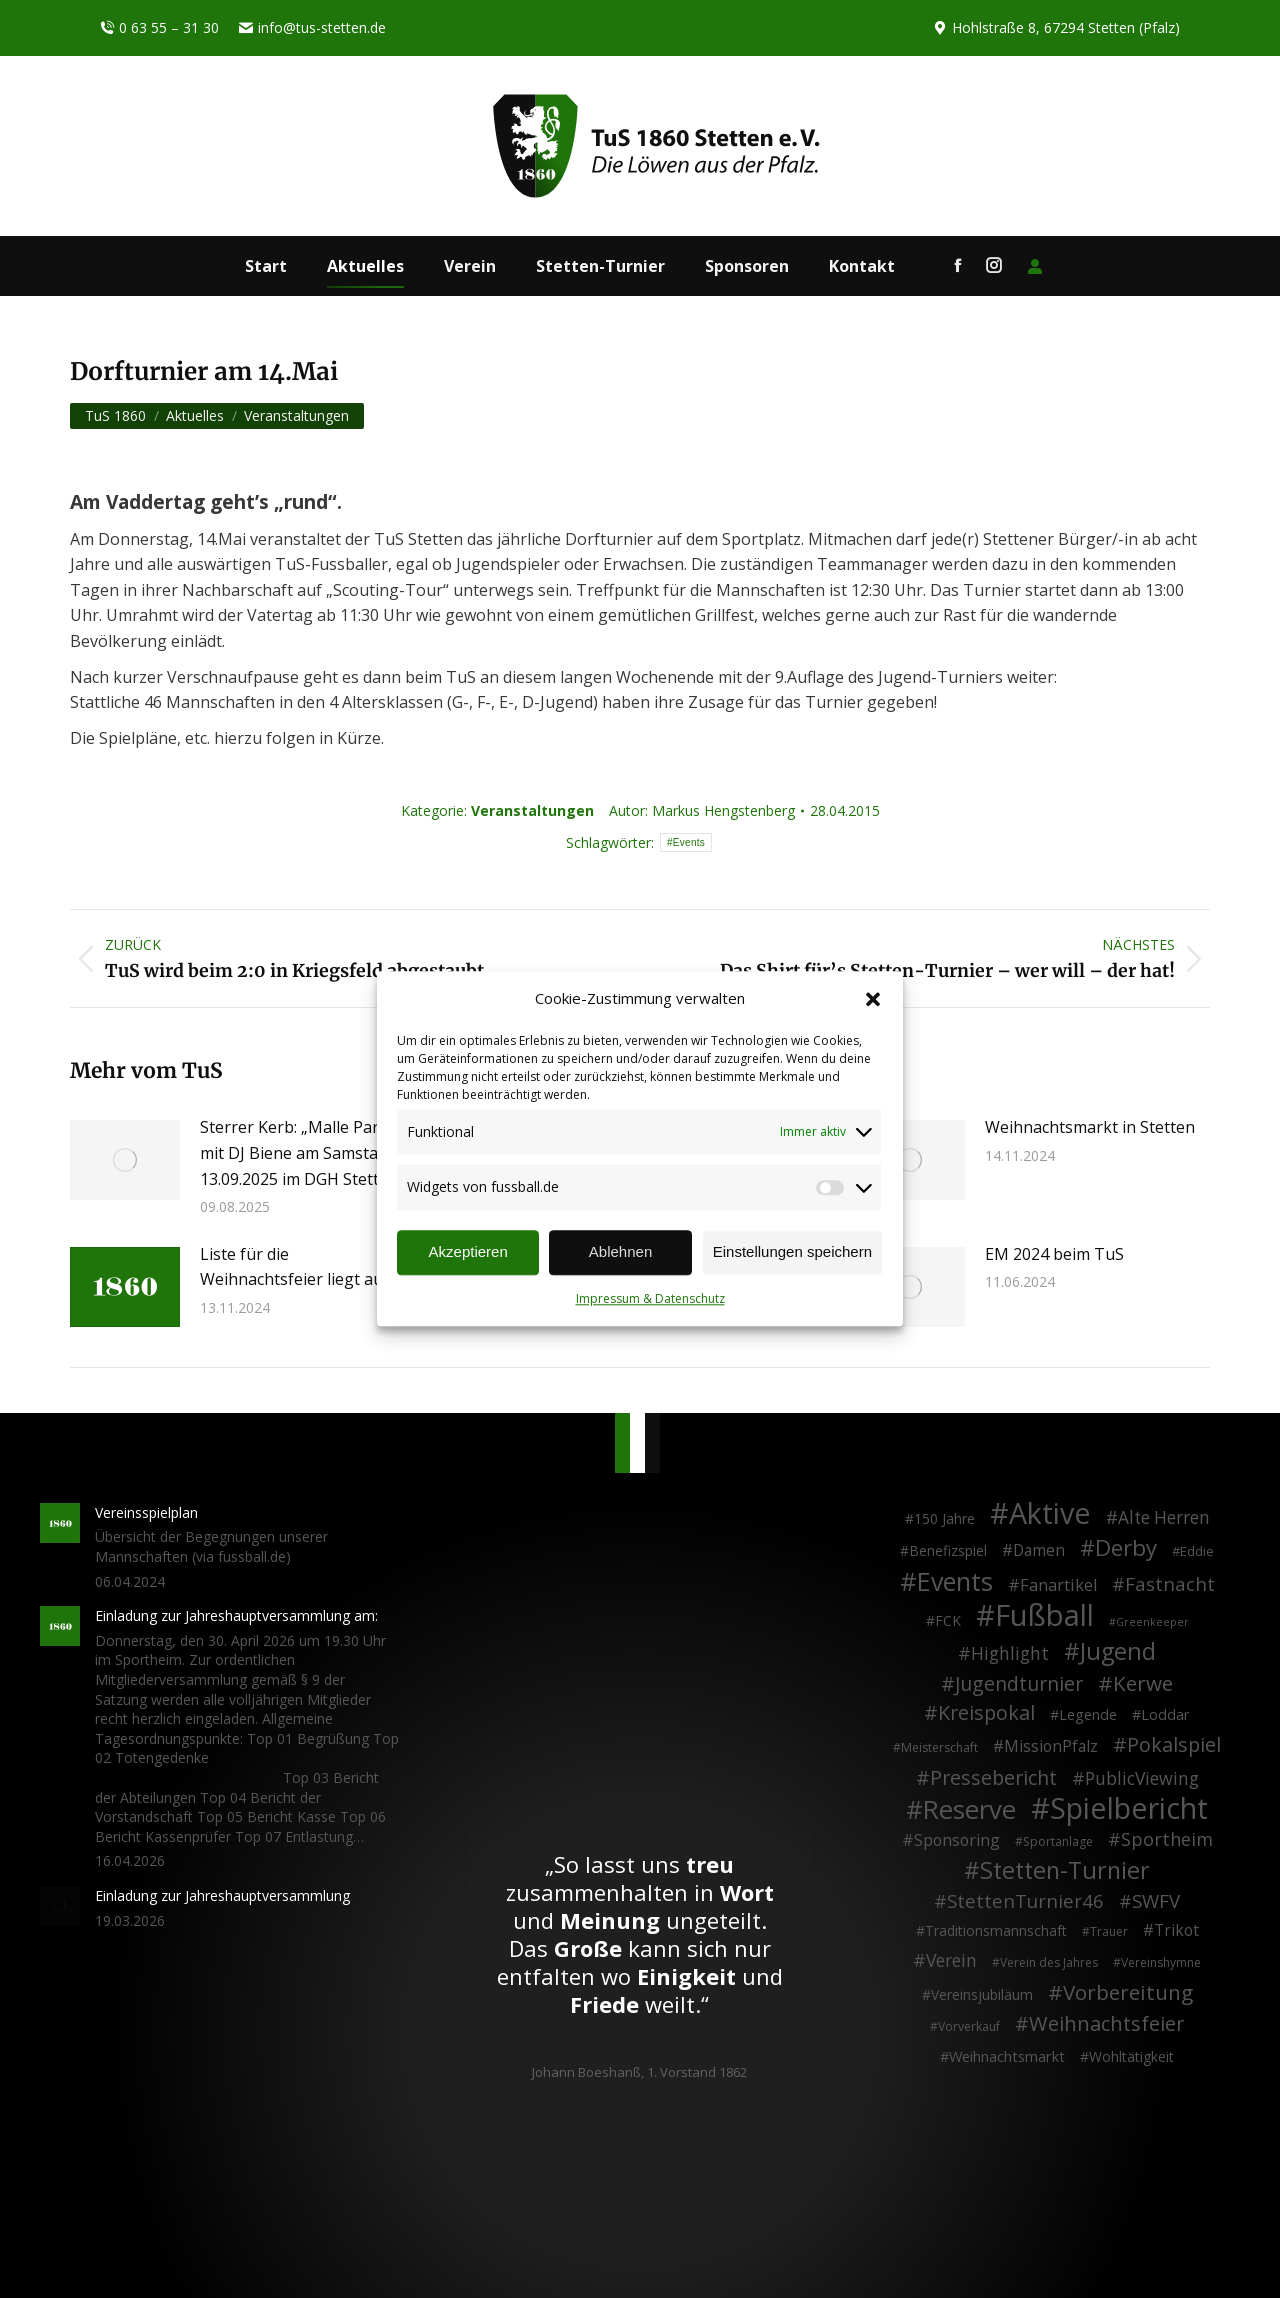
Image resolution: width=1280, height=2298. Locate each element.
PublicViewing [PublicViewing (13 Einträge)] (1142, 1779)
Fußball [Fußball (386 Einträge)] (1044, 1616)
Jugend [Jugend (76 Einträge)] (1118, 1652)
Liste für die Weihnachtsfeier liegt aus (295, 1267)
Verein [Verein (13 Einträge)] (951, 1961)
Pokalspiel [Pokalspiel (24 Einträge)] (1174, 1745)
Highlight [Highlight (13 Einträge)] (1010, 1654)
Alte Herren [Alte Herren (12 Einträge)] (1164, 1518)
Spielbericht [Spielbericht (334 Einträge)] (1129, 1808)
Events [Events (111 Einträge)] (955, 1582)
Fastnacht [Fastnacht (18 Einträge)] (1170, 1584)
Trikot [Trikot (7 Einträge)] (1176, 1931)
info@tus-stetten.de (312, 28)
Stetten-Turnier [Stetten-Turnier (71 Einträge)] (1065, 1871)
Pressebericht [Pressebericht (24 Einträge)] (993, 1778)
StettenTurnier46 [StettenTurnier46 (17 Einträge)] (1025, 1901)
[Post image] (125, 1160)
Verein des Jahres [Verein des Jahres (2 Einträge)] (1049, 1962)
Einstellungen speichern (792, 1252)
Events (689, 842)
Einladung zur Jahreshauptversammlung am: (236, 1615)
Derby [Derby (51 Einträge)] (1126, 1548)
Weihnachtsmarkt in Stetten (1090, 1127)
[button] (873, 999)
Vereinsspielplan (146, 1512)
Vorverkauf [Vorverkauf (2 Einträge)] (969, 2026)
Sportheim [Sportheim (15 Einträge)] (1167, 1840)
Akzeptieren (468, 1252)
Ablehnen (620, 1252)
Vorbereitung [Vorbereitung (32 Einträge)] (1128, 1993)
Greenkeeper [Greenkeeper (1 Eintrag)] (1152, 1622)
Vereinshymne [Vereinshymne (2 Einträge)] (1161, 1962)
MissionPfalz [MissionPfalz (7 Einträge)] (1051, 1747)
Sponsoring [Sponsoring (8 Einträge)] (957, 1841)
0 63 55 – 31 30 (159, 28)
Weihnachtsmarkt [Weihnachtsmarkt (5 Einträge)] (1007, 2056)
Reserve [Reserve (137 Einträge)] (969, 1810)
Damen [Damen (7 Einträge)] (1039, 1551)
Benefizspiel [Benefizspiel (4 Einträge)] (948, 1550)
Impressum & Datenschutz (650, 1298)
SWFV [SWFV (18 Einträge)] (1156, 1901)
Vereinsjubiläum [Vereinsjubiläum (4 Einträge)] (982, 1994)
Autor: (702, 810)
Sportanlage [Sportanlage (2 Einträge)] (1058, 1841)
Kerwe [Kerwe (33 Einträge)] (1143, 1684)
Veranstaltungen (532, 810)
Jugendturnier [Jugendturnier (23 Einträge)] (1019, 1684)
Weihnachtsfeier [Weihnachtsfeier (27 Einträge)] (1107, 2024)
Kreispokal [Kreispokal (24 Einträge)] (986, 1713)
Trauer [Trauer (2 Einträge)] (1109, 1931)
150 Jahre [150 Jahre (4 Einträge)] (944, 1518)
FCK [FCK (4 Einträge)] (948, 1620)
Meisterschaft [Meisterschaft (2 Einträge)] (939, 1747)
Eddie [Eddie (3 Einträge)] (1197, 1551)
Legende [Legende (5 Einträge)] (1088, 1714)
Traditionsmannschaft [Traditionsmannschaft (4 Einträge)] (996, 1930)
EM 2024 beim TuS (1054, 1254)
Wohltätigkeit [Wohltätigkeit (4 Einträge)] (1131, 2056)
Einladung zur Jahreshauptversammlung (222, 1895)
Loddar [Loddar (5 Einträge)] (1165, 1714)
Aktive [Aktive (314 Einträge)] (1050, 1513)
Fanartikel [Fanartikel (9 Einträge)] (1058, 1586)
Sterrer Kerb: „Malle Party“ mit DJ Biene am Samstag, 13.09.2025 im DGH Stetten (299, 1152)
